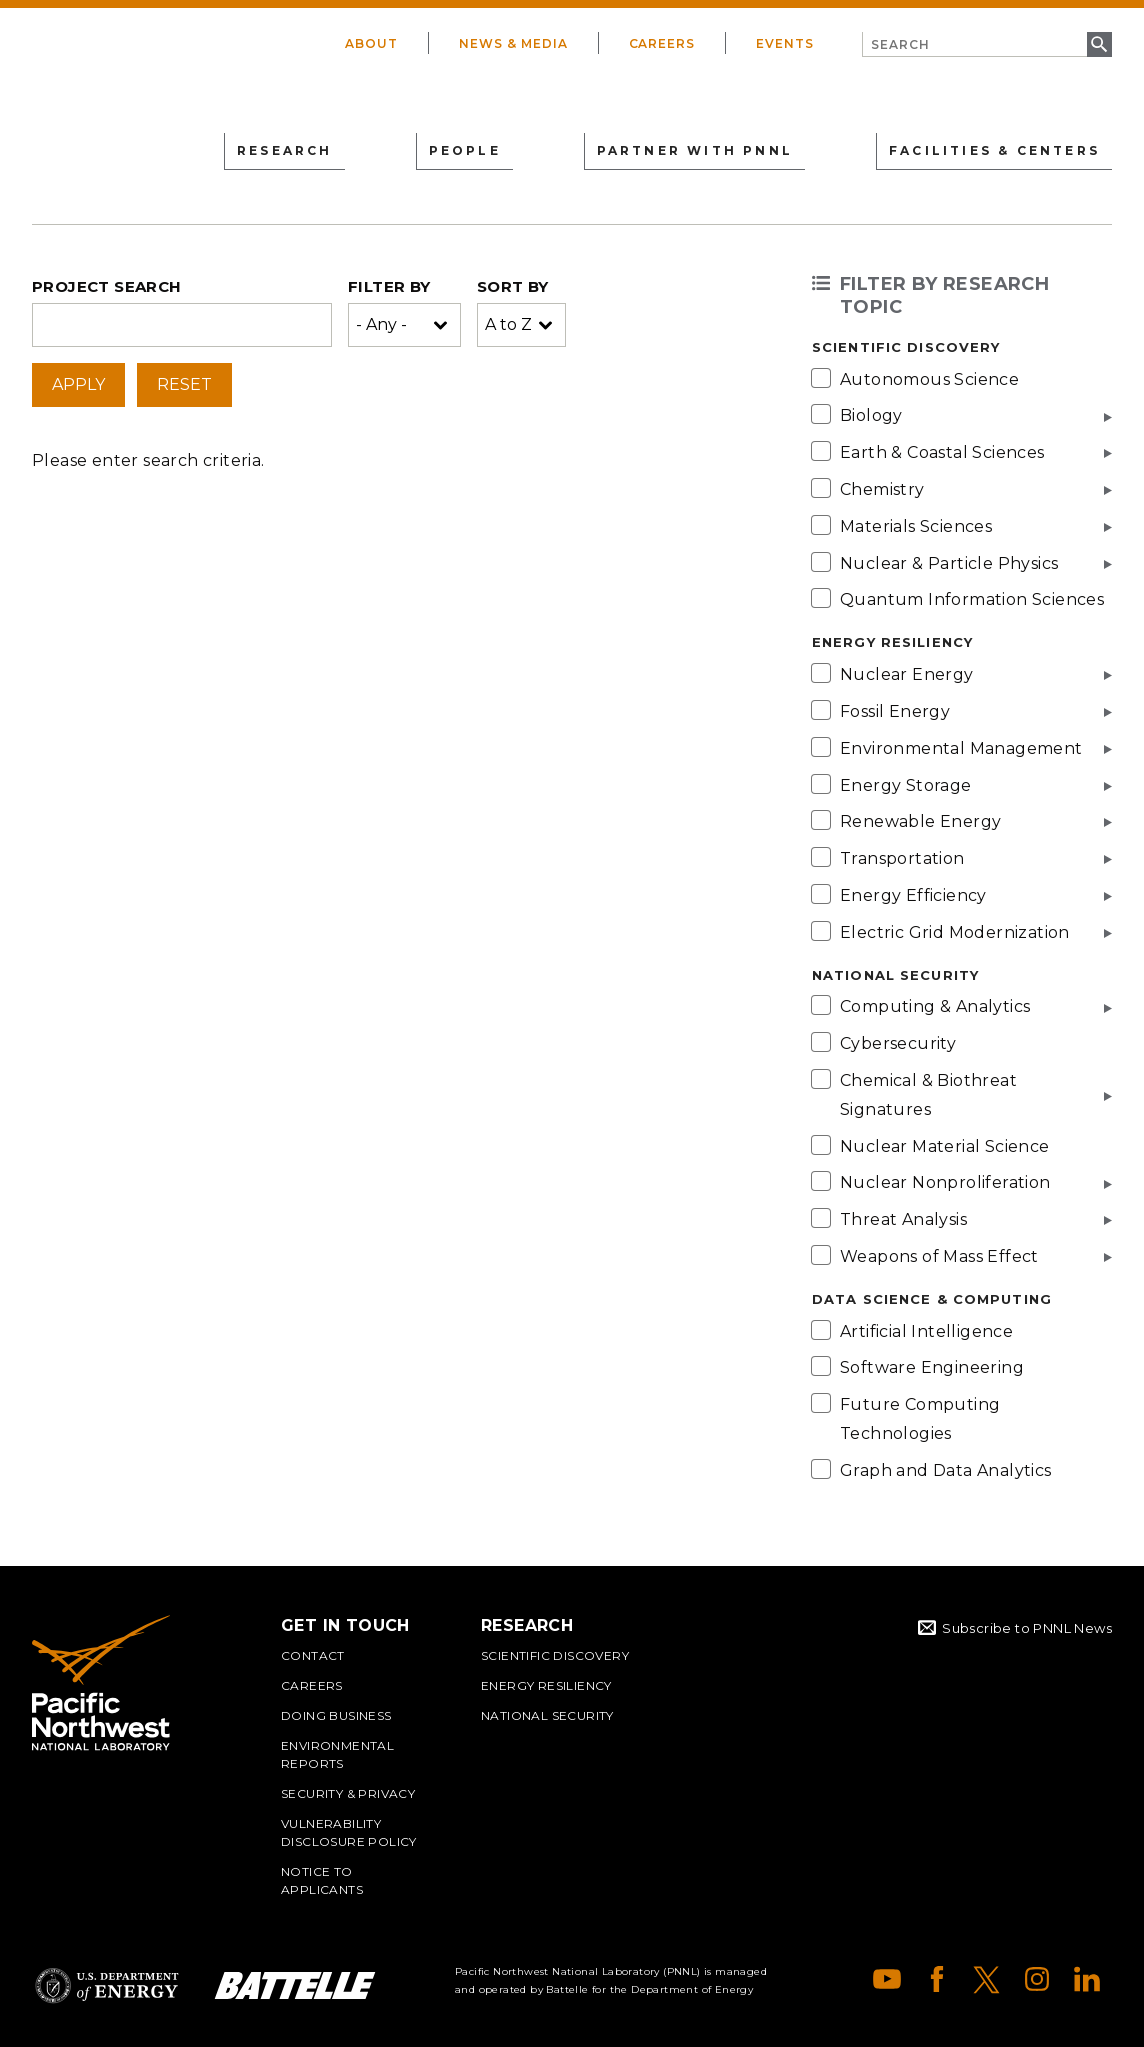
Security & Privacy (348, 1793)
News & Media (513, 43)
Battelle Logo (295, 1985)
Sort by (513, 286)
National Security (547, 1715)
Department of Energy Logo (107, 1985)
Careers (662, 43)
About (371, 43)
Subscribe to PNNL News (1027, 1628)
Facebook (937, 1979)
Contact (313, 1655)
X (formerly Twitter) (987, 1979)
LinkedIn (1087, 1979)
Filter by (389, 286)
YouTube (887, 1979)
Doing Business (336, 1715)
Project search (107, 286)
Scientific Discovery (555, 1655)
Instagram (1037, 1979)
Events (785, 43)
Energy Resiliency (546, 1685)
